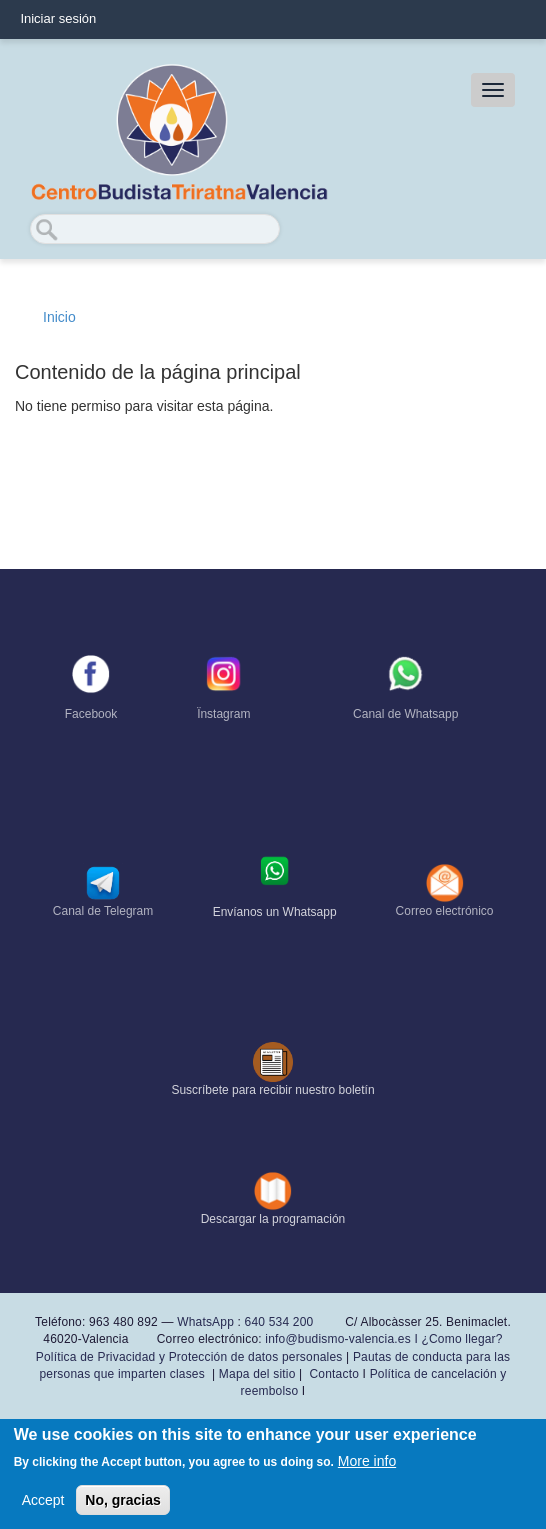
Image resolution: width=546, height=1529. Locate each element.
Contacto (334, 1374)
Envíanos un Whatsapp (275, 912)
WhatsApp (205, 1322)
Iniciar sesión (58, 18)
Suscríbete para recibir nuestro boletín (272, 1090)
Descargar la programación (273, 1219)
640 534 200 (277, 1322)
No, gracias (122, 1501)
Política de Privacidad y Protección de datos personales (189, 1357)
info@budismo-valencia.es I (343, 1339)
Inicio (59, 317)
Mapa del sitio (257, 1374)
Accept (43, 1501)
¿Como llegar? (461, 1339)
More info (367, 1462)
